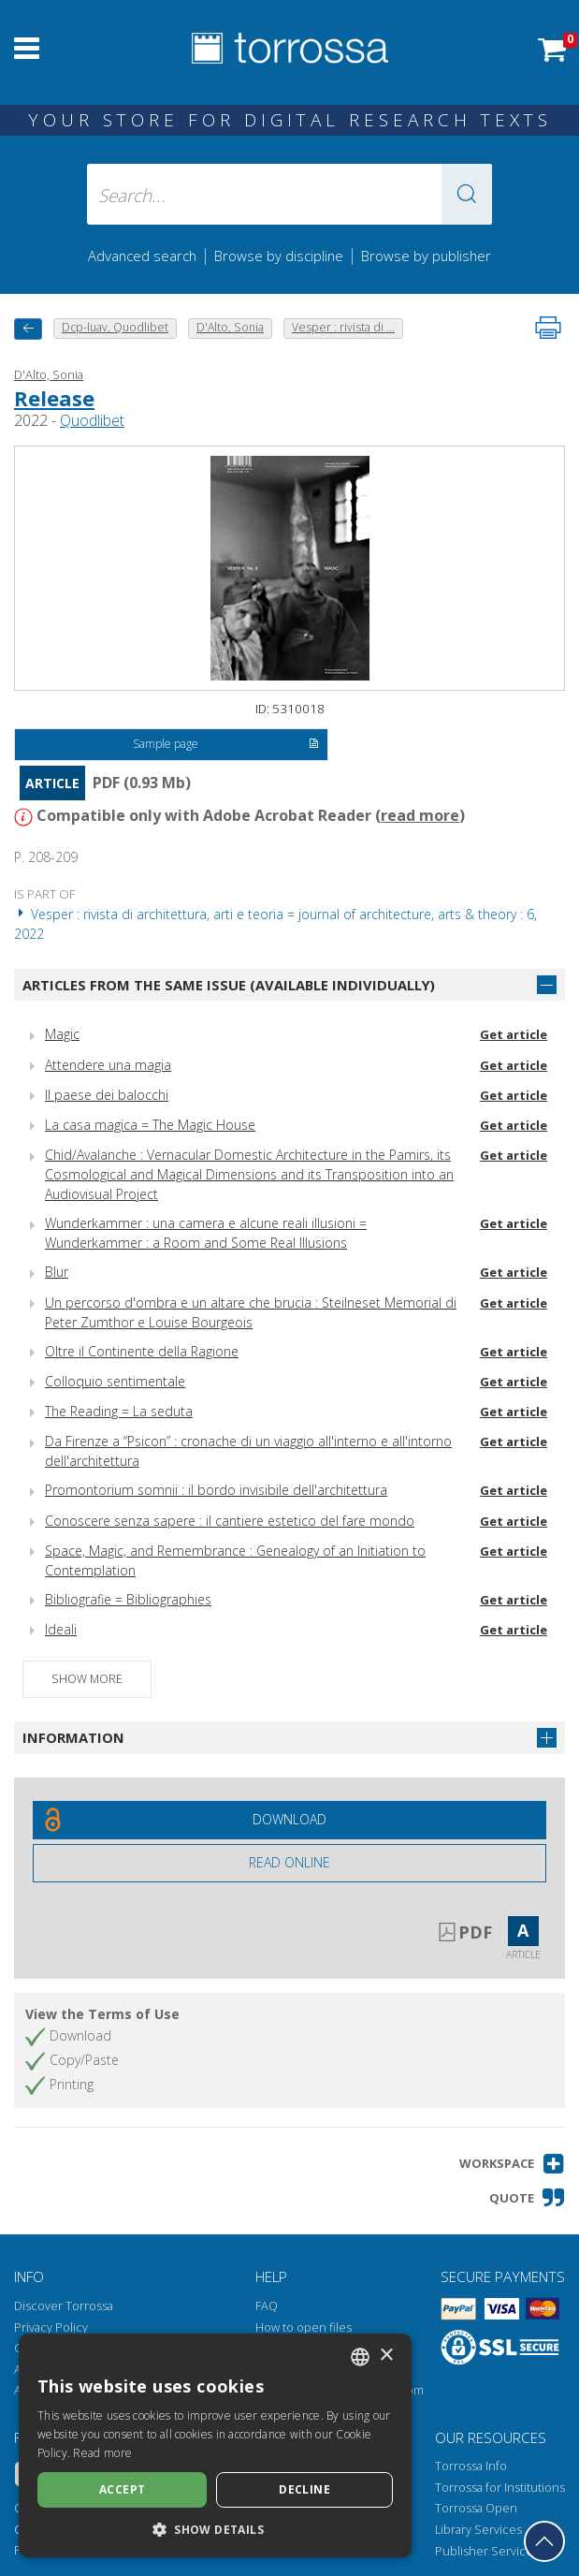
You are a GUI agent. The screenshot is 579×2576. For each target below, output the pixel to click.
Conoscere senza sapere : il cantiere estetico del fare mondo (229, 1521)
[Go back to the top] (544, 2541)
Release (54, 398)
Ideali (61, 1629)
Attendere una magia (108, 1065)
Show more (87, 1679)
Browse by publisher (426, 255)
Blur (56, 1272)
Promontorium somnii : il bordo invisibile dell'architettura (216, 1490)
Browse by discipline (278, 255)
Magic (62, 1034)
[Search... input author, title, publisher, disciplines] (289, 194)
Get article (513, 1034)
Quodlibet (92, 420)
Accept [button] (122, 2489)
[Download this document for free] (289, 1820)
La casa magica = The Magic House (150, 1125)
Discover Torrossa (63, 2306)
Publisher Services (487, 2551)
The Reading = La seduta (119, 1411)
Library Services (478, 2530)
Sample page (226, 745)
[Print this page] (548, 328)
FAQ (266, 2306)
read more (420, 815)
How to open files (303, 2327)
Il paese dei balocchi (106, 1095)
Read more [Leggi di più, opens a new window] (102, 2453)
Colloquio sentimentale (115, 1381)
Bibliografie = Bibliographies (128, 1599)
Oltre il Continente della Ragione (142, 1351)
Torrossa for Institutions (500, 2488)
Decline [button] (304, 2489)
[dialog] (215, 2445)
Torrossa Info (471, 2466)
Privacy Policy (51, 2327)
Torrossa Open (476, 2508)
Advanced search (142, 255)
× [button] (386, 2356)
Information (73, 1737)
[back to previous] (28, 329)
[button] (466, 194)
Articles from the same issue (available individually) (228, 984)
